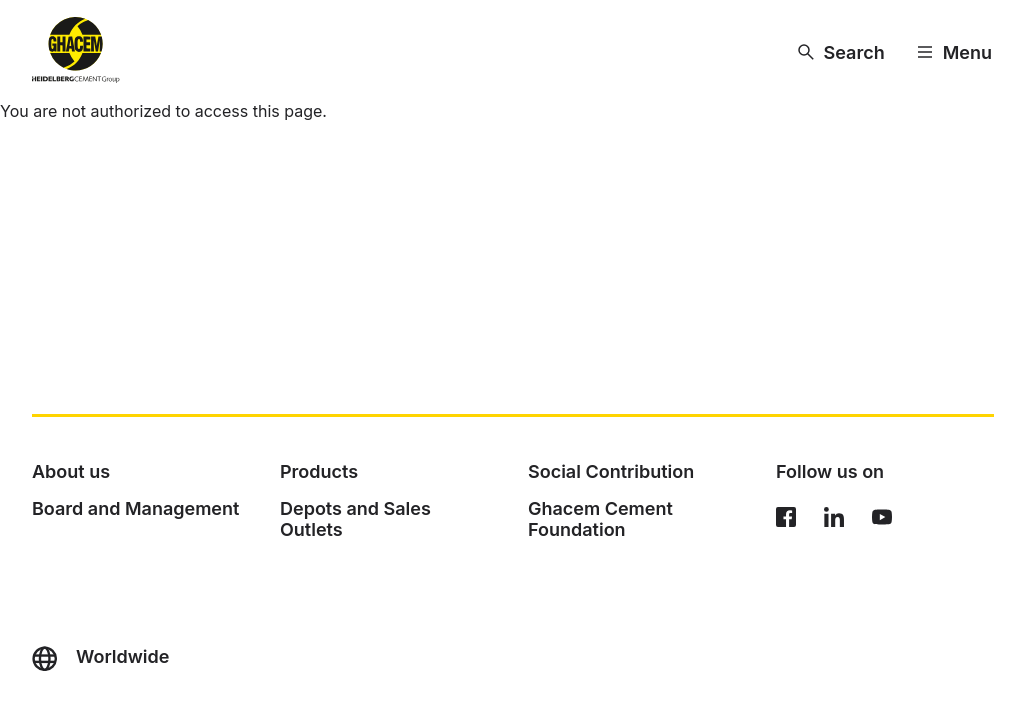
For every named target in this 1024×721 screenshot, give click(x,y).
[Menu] (954, 52)
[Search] (841, 52)
